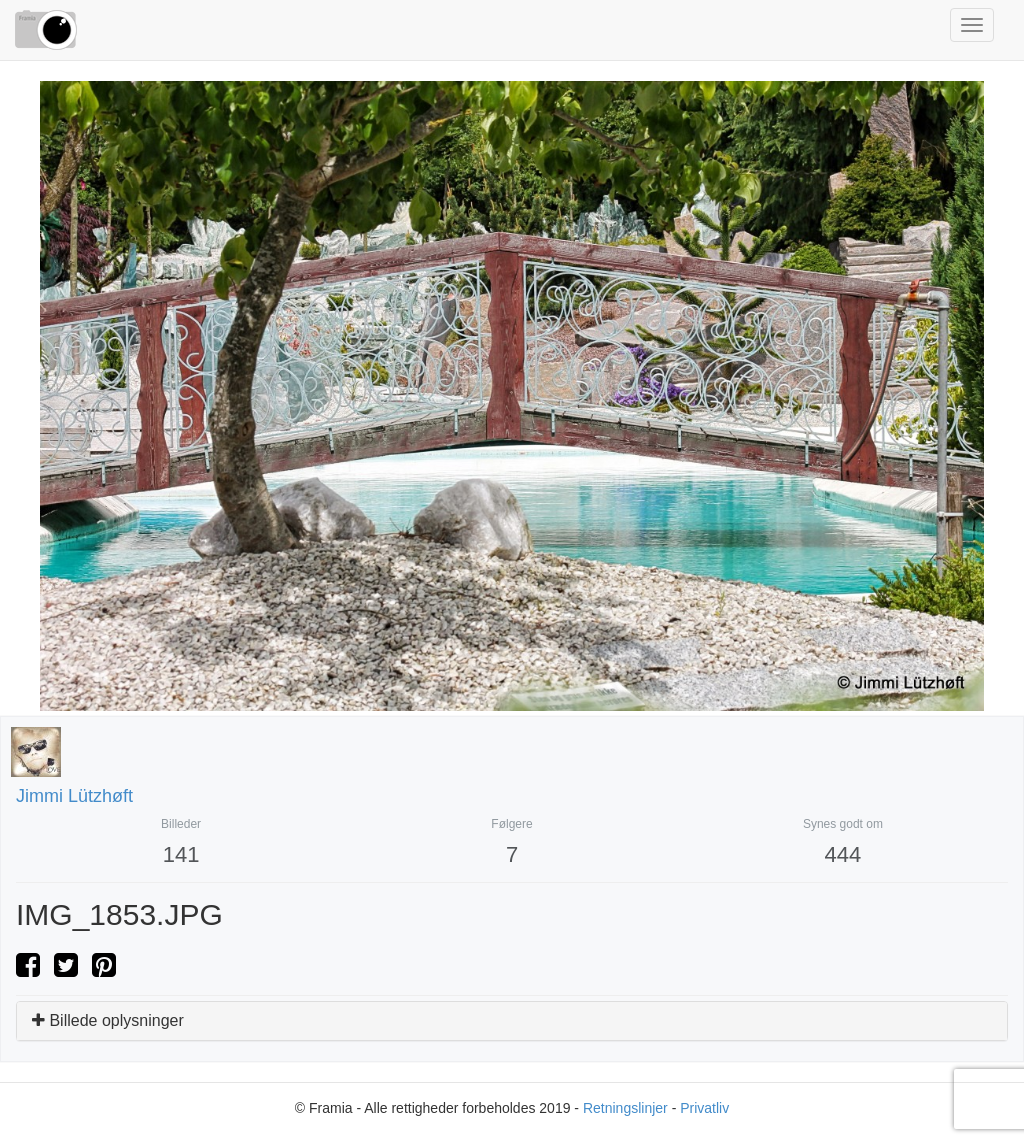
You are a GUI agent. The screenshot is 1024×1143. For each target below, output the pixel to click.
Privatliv (704, 1108)
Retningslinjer (625, 1108)
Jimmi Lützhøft (74, 796)
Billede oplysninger (108, 1020)
